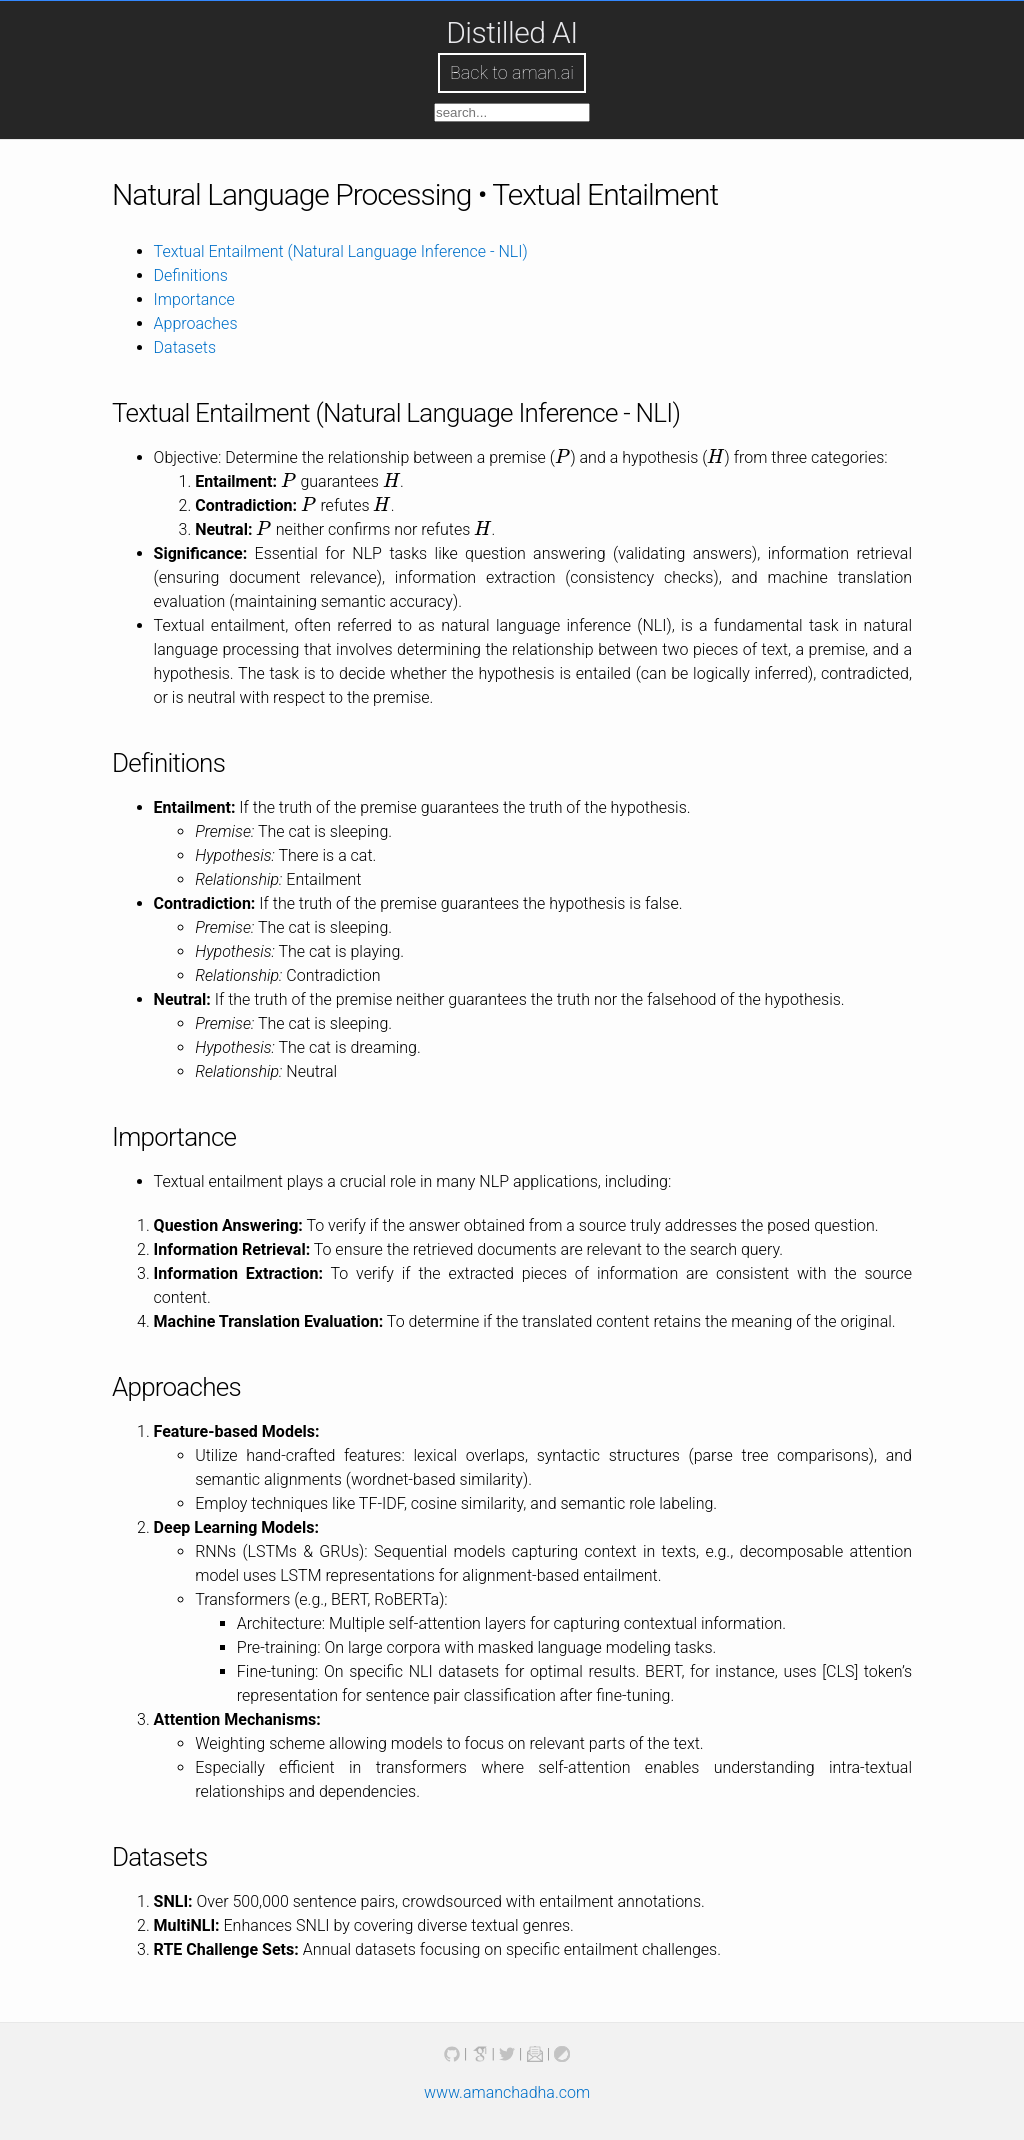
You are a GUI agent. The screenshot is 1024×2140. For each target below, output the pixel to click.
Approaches (196, 323)
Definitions (191, 275)
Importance (194, 299)
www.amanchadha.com (507, 2092)
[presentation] (563, 457)
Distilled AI (512, 32)
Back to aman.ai (512, 72)
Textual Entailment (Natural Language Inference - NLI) (341, 251)
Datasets (185, 347)
